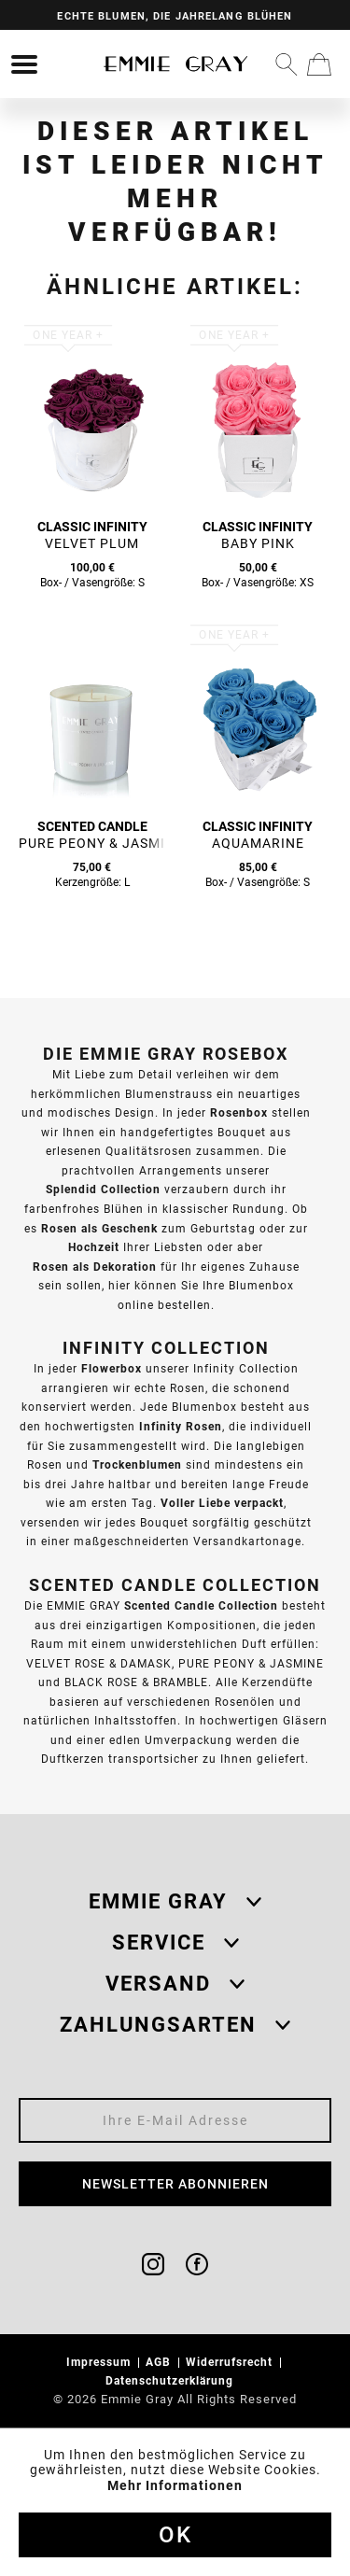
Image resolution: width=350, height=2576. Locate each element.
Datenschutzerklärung (171, 2380)
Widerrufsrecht (231, 2362)
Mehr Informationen (175, 2485)
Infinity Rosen (180, 1426)
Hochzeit (93, 1247)
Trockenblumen (137, 1464)
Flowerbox (111, 1368)
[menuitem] (24, 64)
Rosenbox (239, 1112)
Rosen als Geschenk (99, 1228)
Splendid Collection (103, 1189)
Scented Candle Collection (201, 1605)
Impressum (100, 2362)
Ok (175, 2535)
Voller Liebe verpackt (222, 1503)
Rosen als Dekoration (95, 1267)
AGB (160, 2362)
